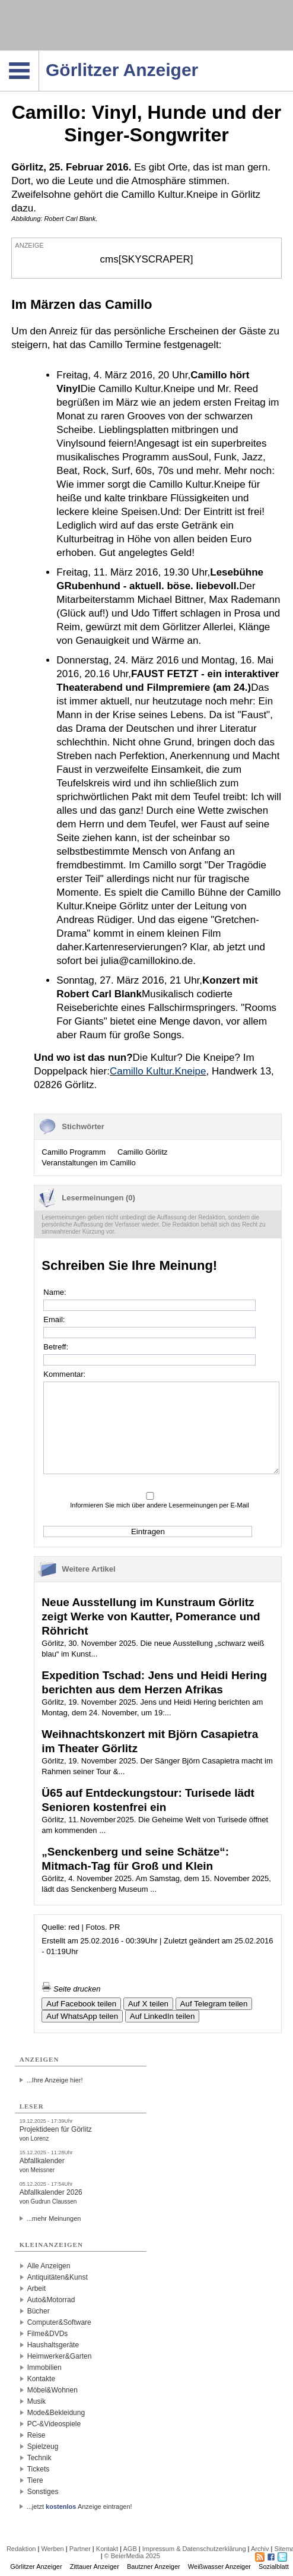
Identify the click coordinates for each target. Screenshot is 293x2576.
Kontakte (41, 2379)
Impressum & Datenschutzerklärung (194, 2548)
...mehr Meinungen (54, 2218)
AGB (129, 2548)
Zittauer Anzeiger (94, 2566)
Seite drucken (71, 1988)
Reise (36, 2435)
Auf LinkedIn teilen (162, 2016)
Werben (52, 2548)
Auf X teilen (148, 2003)
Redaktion (21, 2548)
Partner (80, 2548)
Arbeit (36, 2288)
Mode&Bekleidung (56, 2413)
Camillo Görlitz (142, 1152)
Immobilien (44, 2367)
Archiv (260, 2548)
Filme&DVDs (47, 2334)
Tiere (35, 2480)
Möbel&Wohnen (52, 2390)
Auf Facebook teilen (81, 2003)
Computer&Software (59, 2322)
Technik (39, 2458)
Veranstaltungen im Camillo (88, 1162)
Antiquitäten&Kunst (57, 2277)
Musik (36, 2401)
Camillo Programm (74, 1152)
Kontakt (107, 2548)
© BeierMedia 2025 (132, 2555)
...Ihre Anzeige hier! (55, 2080)
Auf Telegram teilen (214, 2003)
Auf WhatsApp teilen (82, 2016)
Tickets (38, 2469)
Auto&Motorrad (51, 2300)
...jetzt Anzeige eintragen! (79, 2506)
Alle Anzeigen (49, 2266)
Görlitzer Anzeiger (36, 2566)
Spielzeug (43, 2446)
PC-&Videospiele (54, 2424)
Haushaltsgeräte (53, 2345)
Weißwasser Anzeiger (219, 2566)
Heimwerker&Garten (59, 2356)
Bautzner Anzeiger (153, 2566)
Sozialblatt (274, 2566)
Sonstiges (43, 2492)
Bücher (38, 2311)
